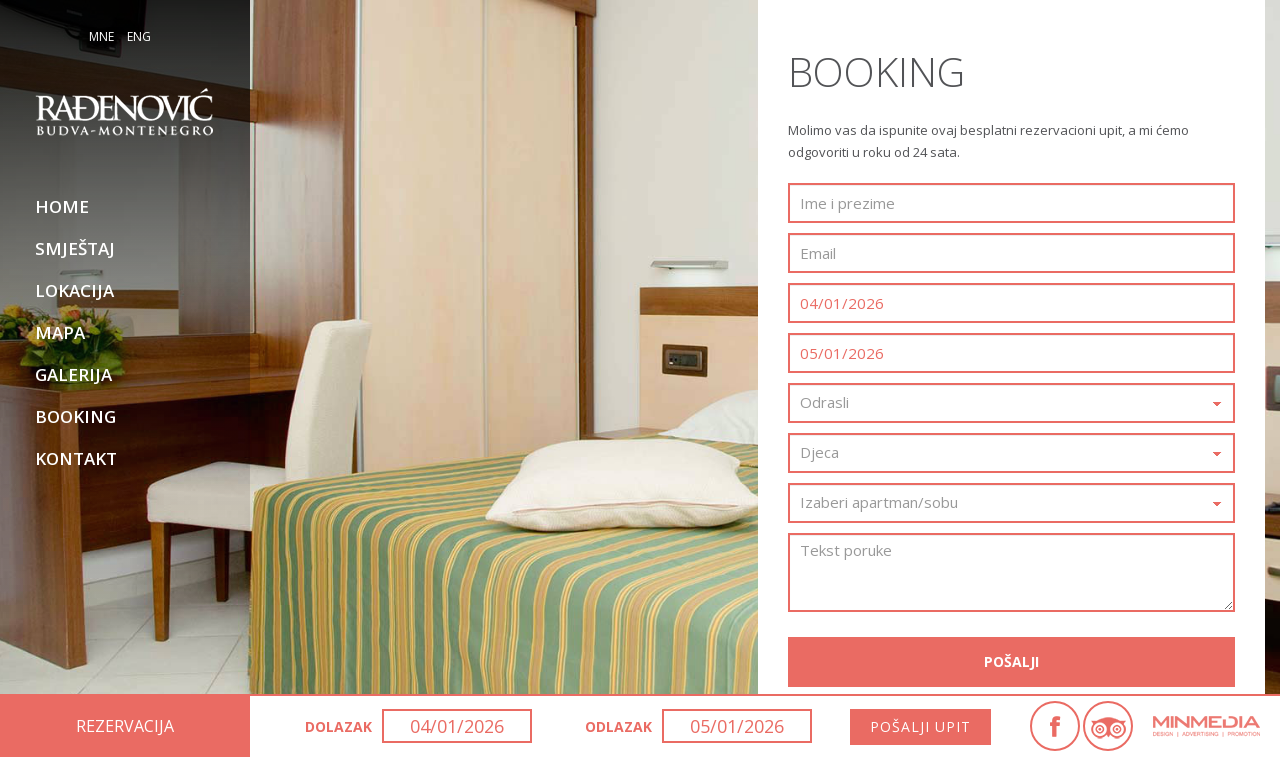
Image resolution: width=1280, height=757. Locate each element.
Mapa (60, 332)
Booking (75, 416)
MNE (101, 36)
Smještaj (75, 248)
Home (62, 206)
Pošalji (1011, 661)
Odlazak (618, 726)
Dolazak (338, 726)
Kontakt (76, 458)
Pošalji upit (920, 726)
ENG (139, 36)
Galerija (73, 374)
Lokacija (74, 290)
